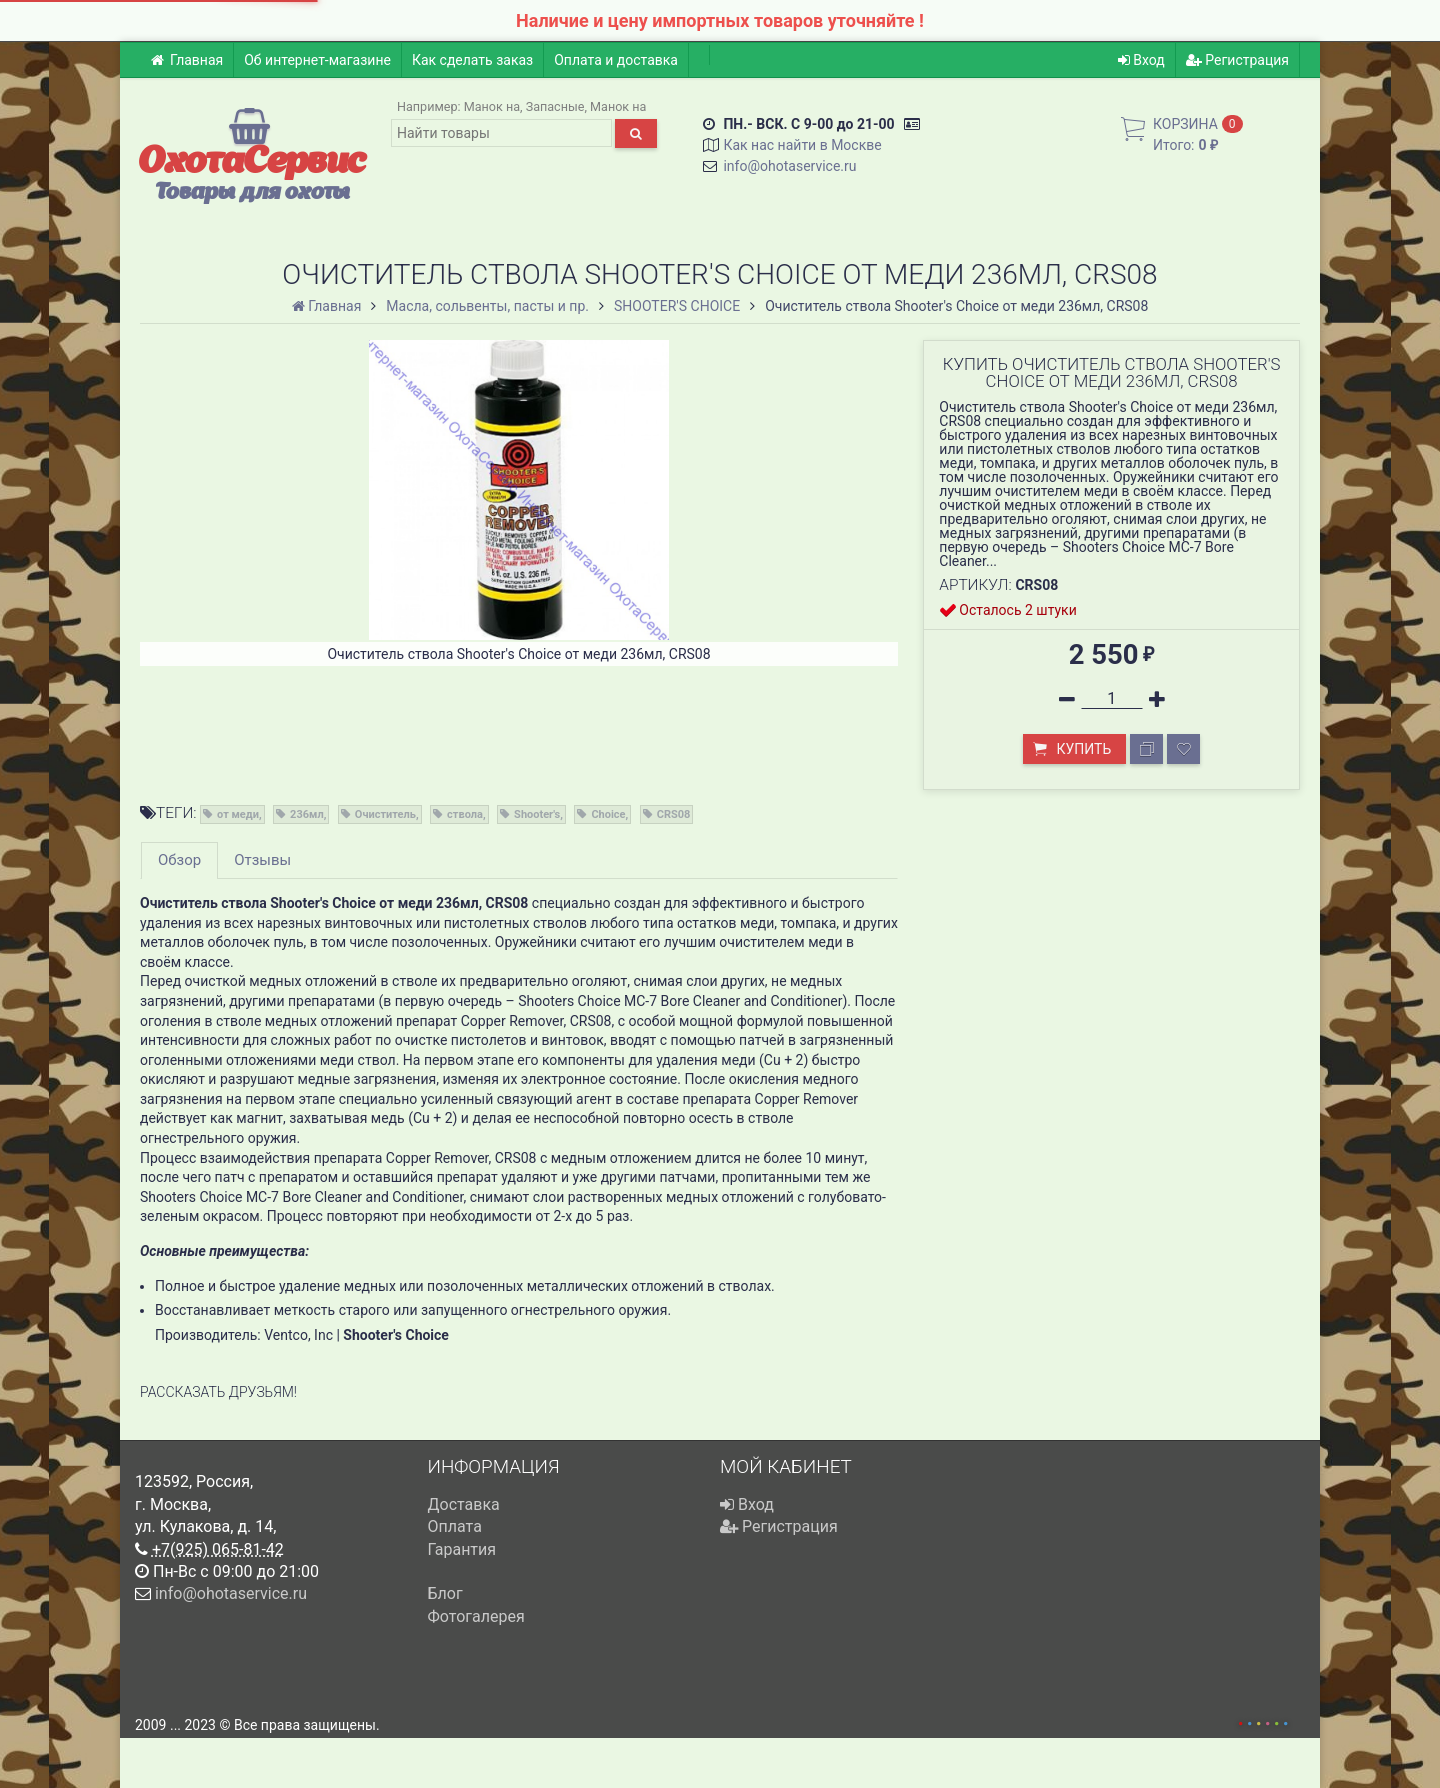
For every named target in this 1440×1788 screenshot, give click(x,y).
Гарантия (462, 1549)
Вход (1141, 60)
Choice (608, 814)
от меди (238, 814)
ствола (465, 814)
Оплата (455, 1526)
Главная (186, 60)
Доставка (464, 1504)
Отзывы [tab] (262, 860)
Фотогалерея (476, 1616)
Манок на (492, 106)
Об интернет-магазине (317, 60)
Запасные (555, 106)
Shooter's (537, 814)
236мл (307, 814)
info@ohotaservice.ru (789, 166)
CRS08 (674, 814)
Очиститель (385, 814)
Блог (445, 1593)
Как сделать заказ (472, 60)
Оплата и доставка (616, 60)
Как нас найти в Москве (802, 145)
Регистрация (1237, 60)
